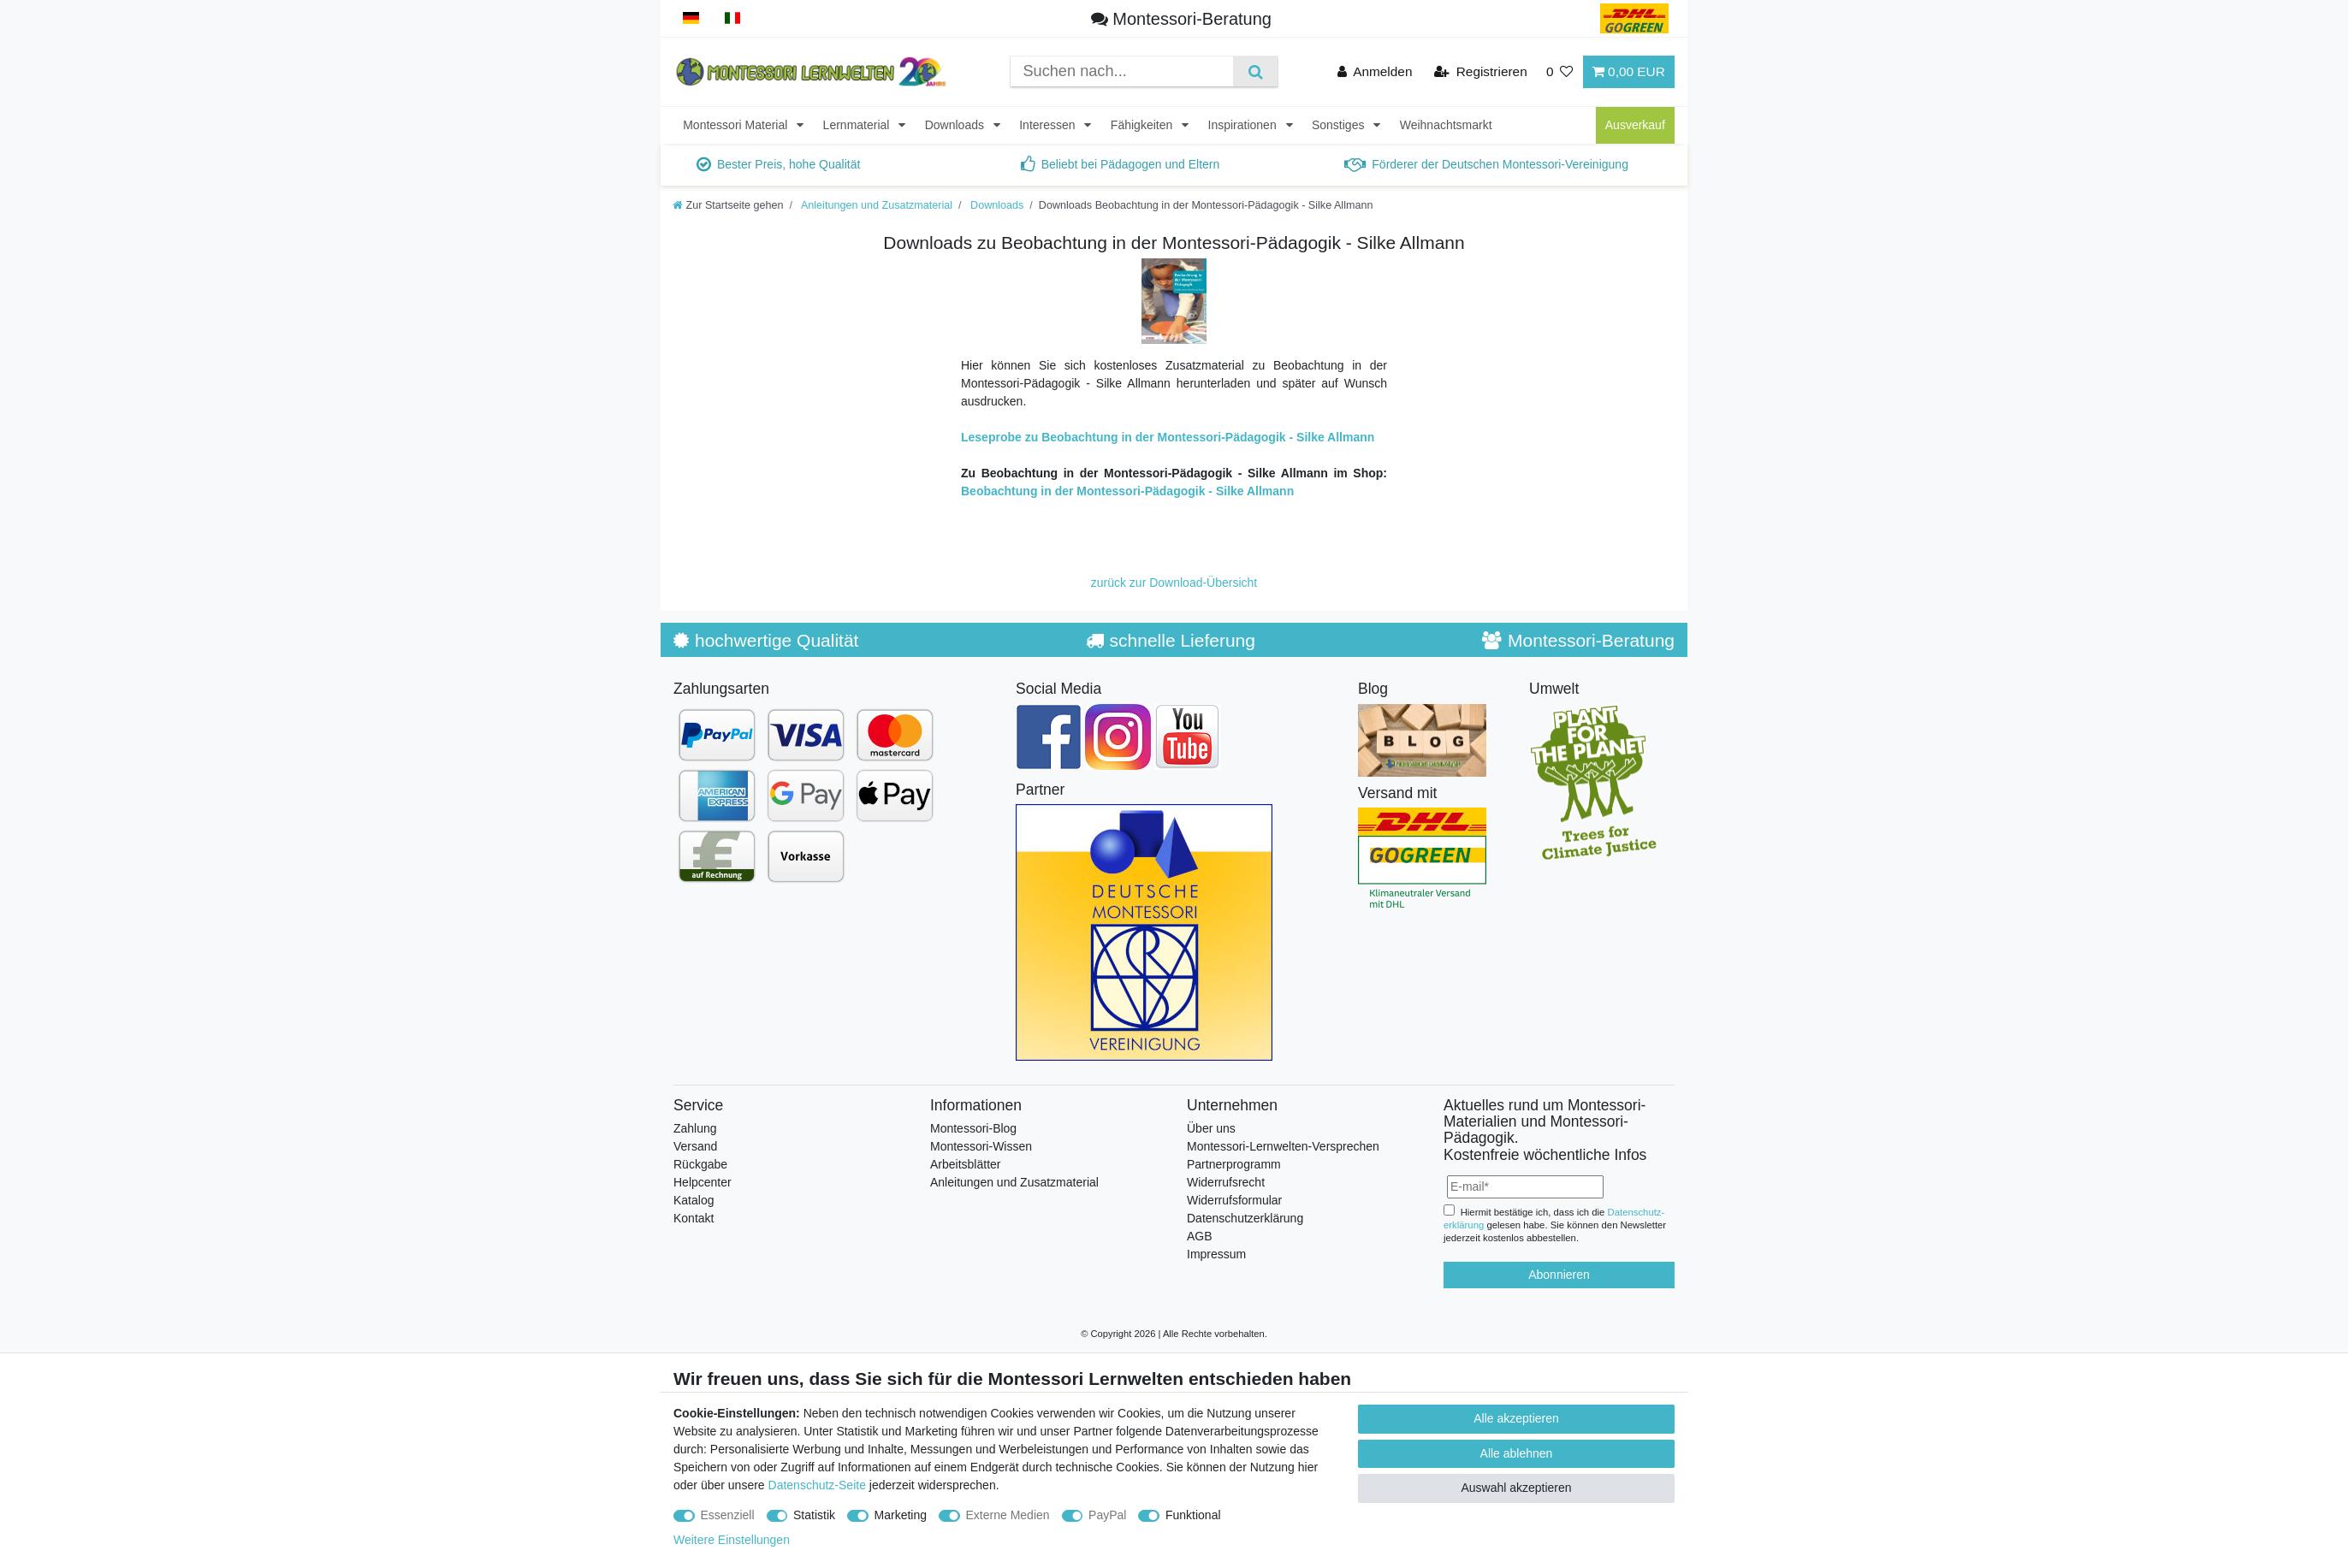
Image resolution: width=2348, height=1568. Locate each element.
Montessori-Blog (973, 1128)
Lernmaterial (858, 125)
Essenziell (728, 1515)
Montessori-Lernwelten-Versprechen (1283, 1146)
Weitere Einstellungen (731, 1540)
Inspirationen (1244, 125)
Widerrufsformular (1234, 1200)
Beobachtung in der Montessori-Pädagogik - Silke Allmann (1127, 491)
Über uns (1211, 1128)
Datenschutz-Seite (817, 1485)
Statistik (814, 1515)
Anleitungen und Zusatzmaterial (875, 205)
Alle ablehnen (1516, 1453)
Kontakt (693, 1218)
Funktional (1193, 1515)
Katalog (693, 1200)
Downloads (956, 125)
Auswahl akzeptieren (1516, 1487)
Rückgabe (700, 1164)
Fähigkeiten (1143, 125)
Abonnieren (1559, 1274)
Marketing (901, 1515)
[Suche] (1255, 71)
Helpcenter (702, 1182)
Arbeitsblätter (965, 1164)
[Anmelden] (1375, 71)
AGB (1200, 1236)
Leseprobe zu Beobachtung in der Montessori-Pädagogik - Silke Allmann (1167, 437)
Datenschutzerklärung (1245, 1218)
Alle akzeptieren (1516, 1418)
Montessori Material (737, 125)
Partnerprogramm (1234, 1164)
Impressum (1216, 1254)
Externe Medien (1008, 1515)
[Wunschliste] (1560, 71)
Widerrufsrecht (1226, 1182)
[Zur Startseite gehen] (728, 205)
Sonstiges (1339, 125)
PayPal (1107, 1515)
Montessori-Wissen (981, 1146)
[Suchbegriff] (1122, 71)
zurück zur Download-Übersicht (1174, 582)
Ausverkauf (1635, 125)
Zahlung (695, 1128)
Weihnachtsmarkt (1446, 125)
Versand (695, 1146)
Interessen (1048, 125)
